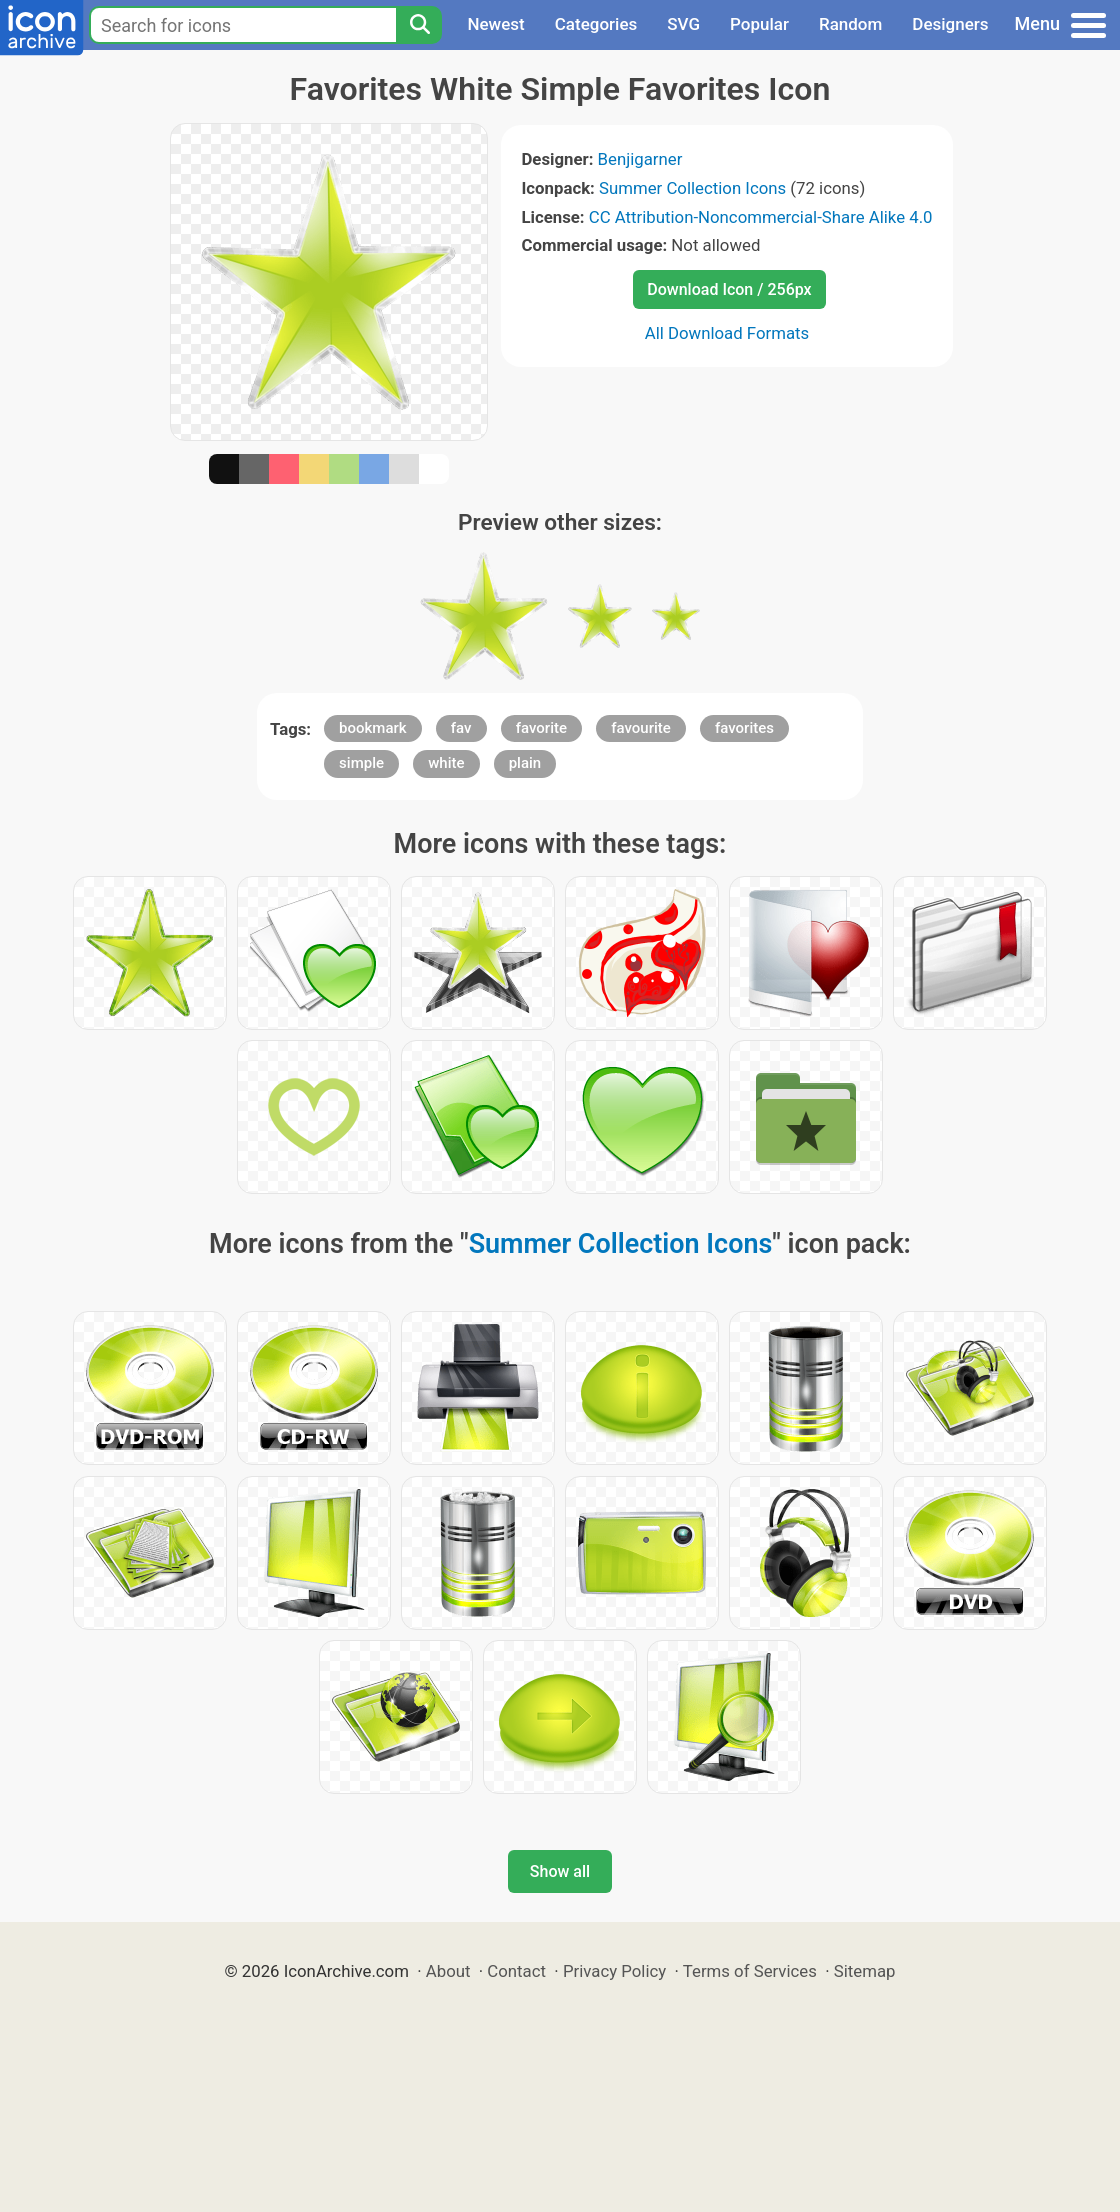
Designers (950, 24)
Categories (596, 24)
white (446, 763)
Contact (516, 1971)
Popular (759, 24)
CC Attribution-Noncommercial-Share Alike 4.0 (761, 217)
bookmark (373, 728)
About (448, 1971)
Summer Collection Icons (692, 188)
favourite (641, 728)
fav (461, 728)
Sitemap (865, 1971)
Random (850, 24)
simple (361, 763)
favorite (541, 728)
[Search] (419, 25)
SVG (683, 24)
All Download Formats (727, 333)
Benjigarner (640, 159)
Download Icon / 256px (729, 289)
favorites (744, 728)
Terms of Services (750, 1971)
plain (525, 763)
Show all (560, 1871)
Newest (495, 24)
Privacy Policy (614, 1971)
